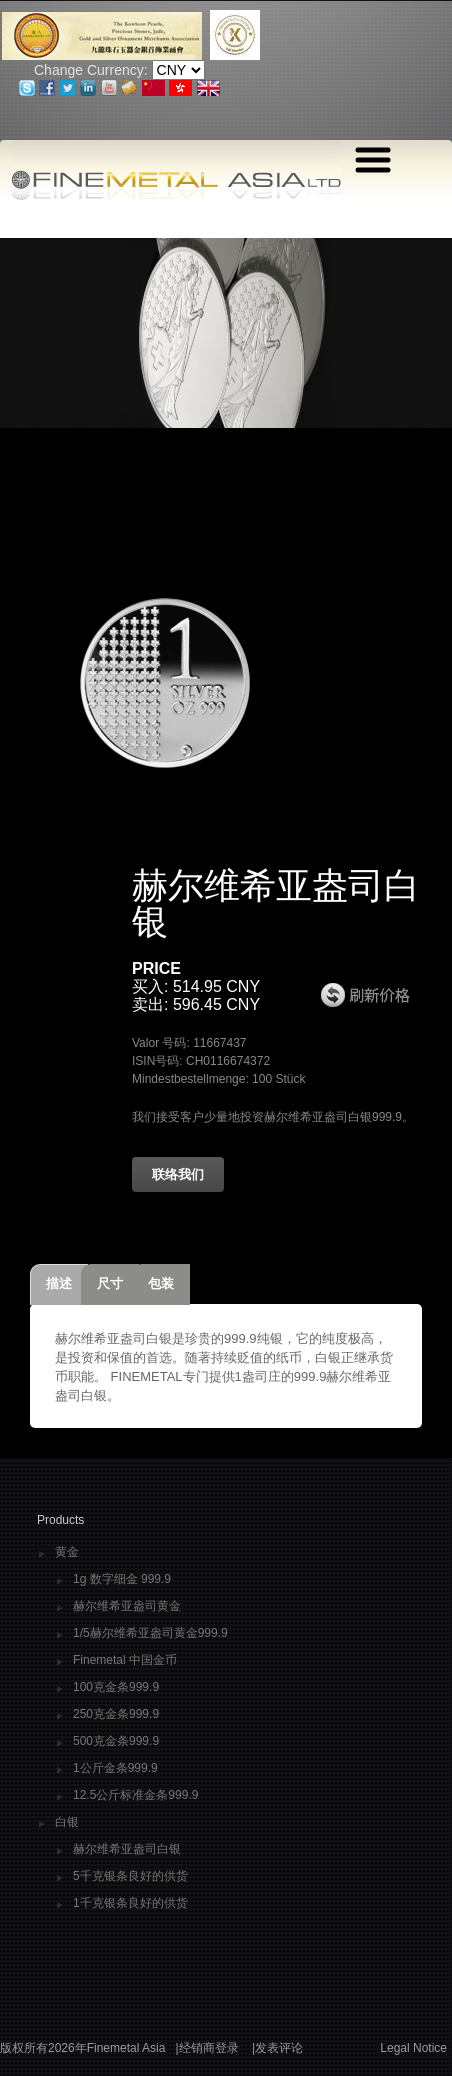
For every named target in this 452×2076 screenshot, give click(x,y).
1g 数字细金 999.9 (122, 1579)
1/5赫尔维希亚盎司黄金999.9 (150, 1633)
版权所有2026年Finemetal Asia (82, 2048)
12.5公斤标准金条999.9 (135, 1795)
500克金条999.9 (116, 1741)
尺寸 (110, 1283)
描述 (59, 1283)
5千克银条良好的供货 (130, 1876)
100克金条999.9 (116, 1687)
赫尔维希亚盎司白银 (127, 1849)
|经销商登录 (206, 2048)
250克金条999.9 (116, 1714)
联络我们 (178, 1174)
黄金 (67, 1552)
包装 (161, 1283)
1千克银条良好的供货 (130, 1903)
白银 (67, 1822)
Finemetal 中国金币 (125, 1660)
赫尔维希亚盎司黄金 (127, 1606)
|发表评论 (277, 2048)
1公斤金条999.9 (115, 1768)
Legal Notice (413, 2048)
